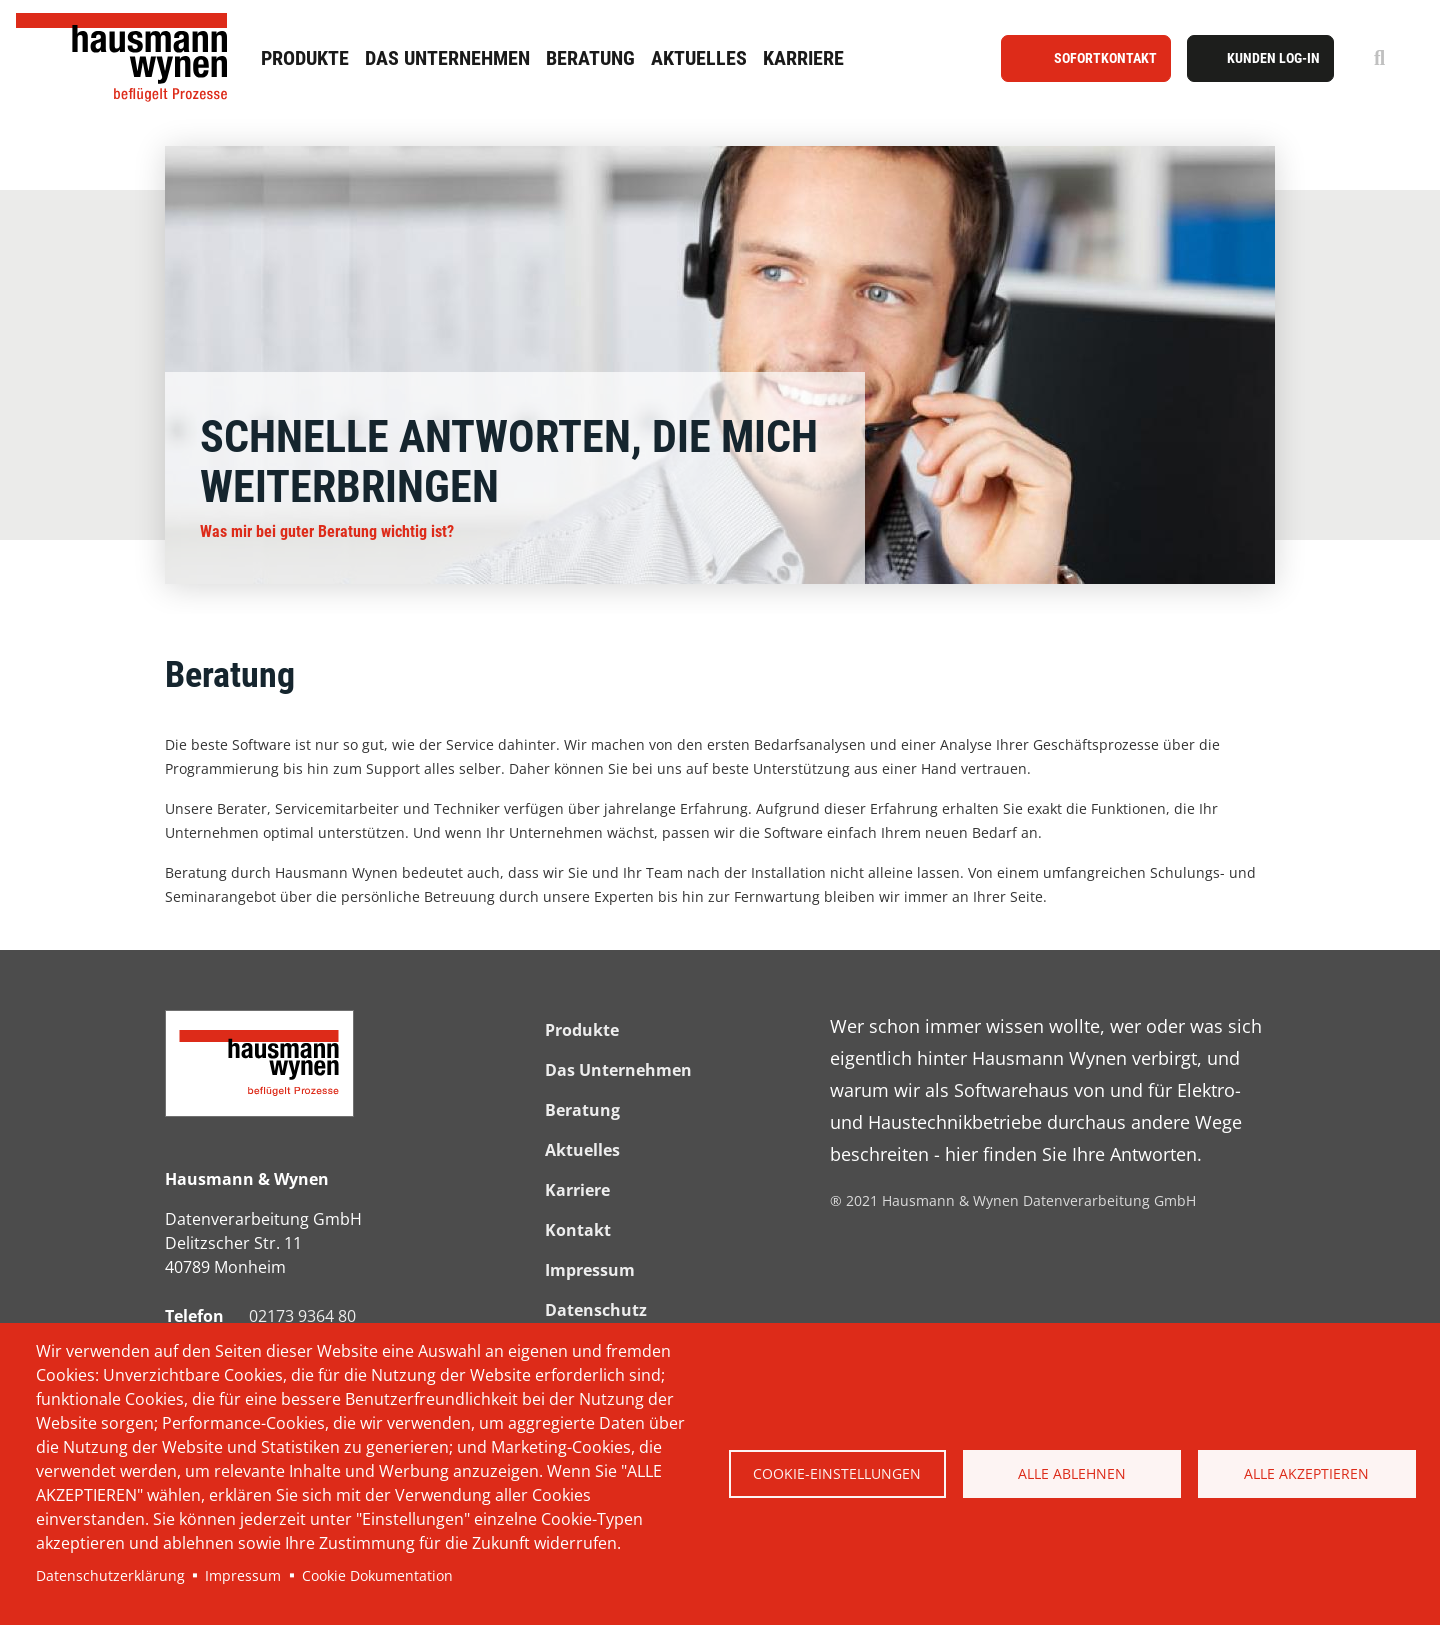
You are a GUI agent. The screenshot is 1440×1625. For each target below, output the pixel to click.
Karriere (803, 58)
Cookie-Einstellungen (837, 1473)
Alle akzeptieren (1306, 1473)
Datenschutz (596, 1310)
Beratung (590, 58)
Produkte (305, 58)
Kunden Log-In (1273, 58)
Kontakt (578, 1230)
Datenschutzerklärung (110, 1575)
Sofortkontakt (1105, 58)
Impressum (243, 1575)
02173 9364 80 (302, 1316)
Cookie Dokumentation (377, 1575)
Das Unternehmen (447, 58)
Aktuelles (699, 58)
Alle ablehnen (1072, 1473)
